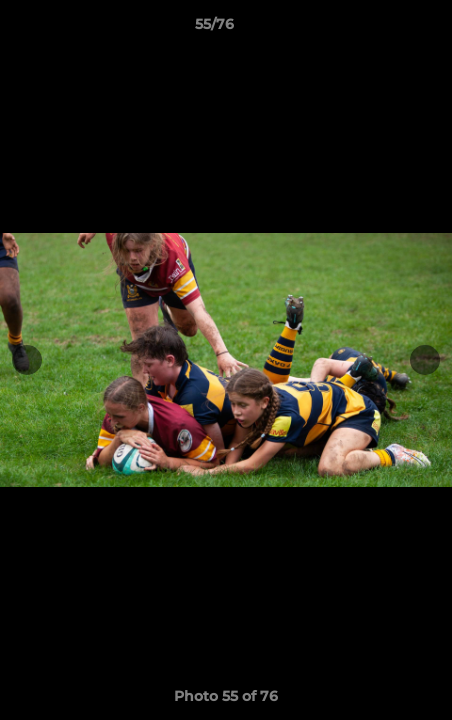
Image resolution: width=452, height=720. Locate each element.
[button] (380, 29)
